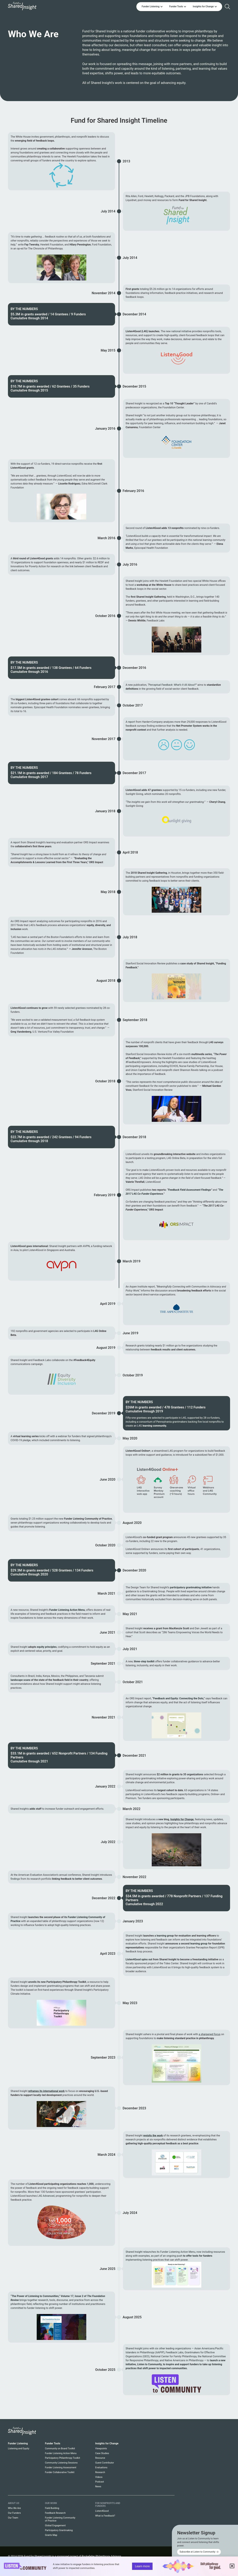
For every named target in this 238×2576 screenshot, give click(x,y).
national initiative (181, 331)
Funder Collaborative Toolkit (59, 2472)
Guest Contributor (104, 2462)
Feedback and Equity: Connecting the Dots (178, 1698)
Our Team (13, 2517)
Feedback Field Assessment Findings (189, 1189)
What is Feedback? (105, 2515)
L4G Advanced (46, 2195)
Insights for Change (107, 2443)
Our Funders (14, 2513)
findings (15, 1878)
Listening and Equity (18, 2448)
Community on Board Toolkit (60, 2448)
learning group (165, 1935)
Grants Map (51, 2535)
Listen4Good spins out (139, 1959)
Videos (98, 2477)
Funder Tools (52, 2443)
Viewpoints (101, 2448)
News (98, 2486)
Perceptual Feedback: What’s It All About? (172, 684)
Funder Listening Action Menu (61, 2453)
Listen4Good (102, 2511)
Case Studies (102, 2453)
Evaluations (101, 2467)
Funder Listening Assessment (60, 2467)
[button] (232, 2566)
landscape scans (20, 1679)
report (131, 721)
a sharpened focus (209, 2034)
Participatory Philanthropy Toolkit (62, 2458)
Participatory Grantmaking (59, 2530)
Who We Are (14, 2508)
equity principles (47, 1646)
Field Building (52, 2508)
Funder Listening (18, 2443)
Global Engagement (55, 2525)
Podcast (99, 2481)
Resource (100, 2458)
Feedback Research (55, 2513)
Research (100, 2472)
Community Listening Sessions (61, 2462)
